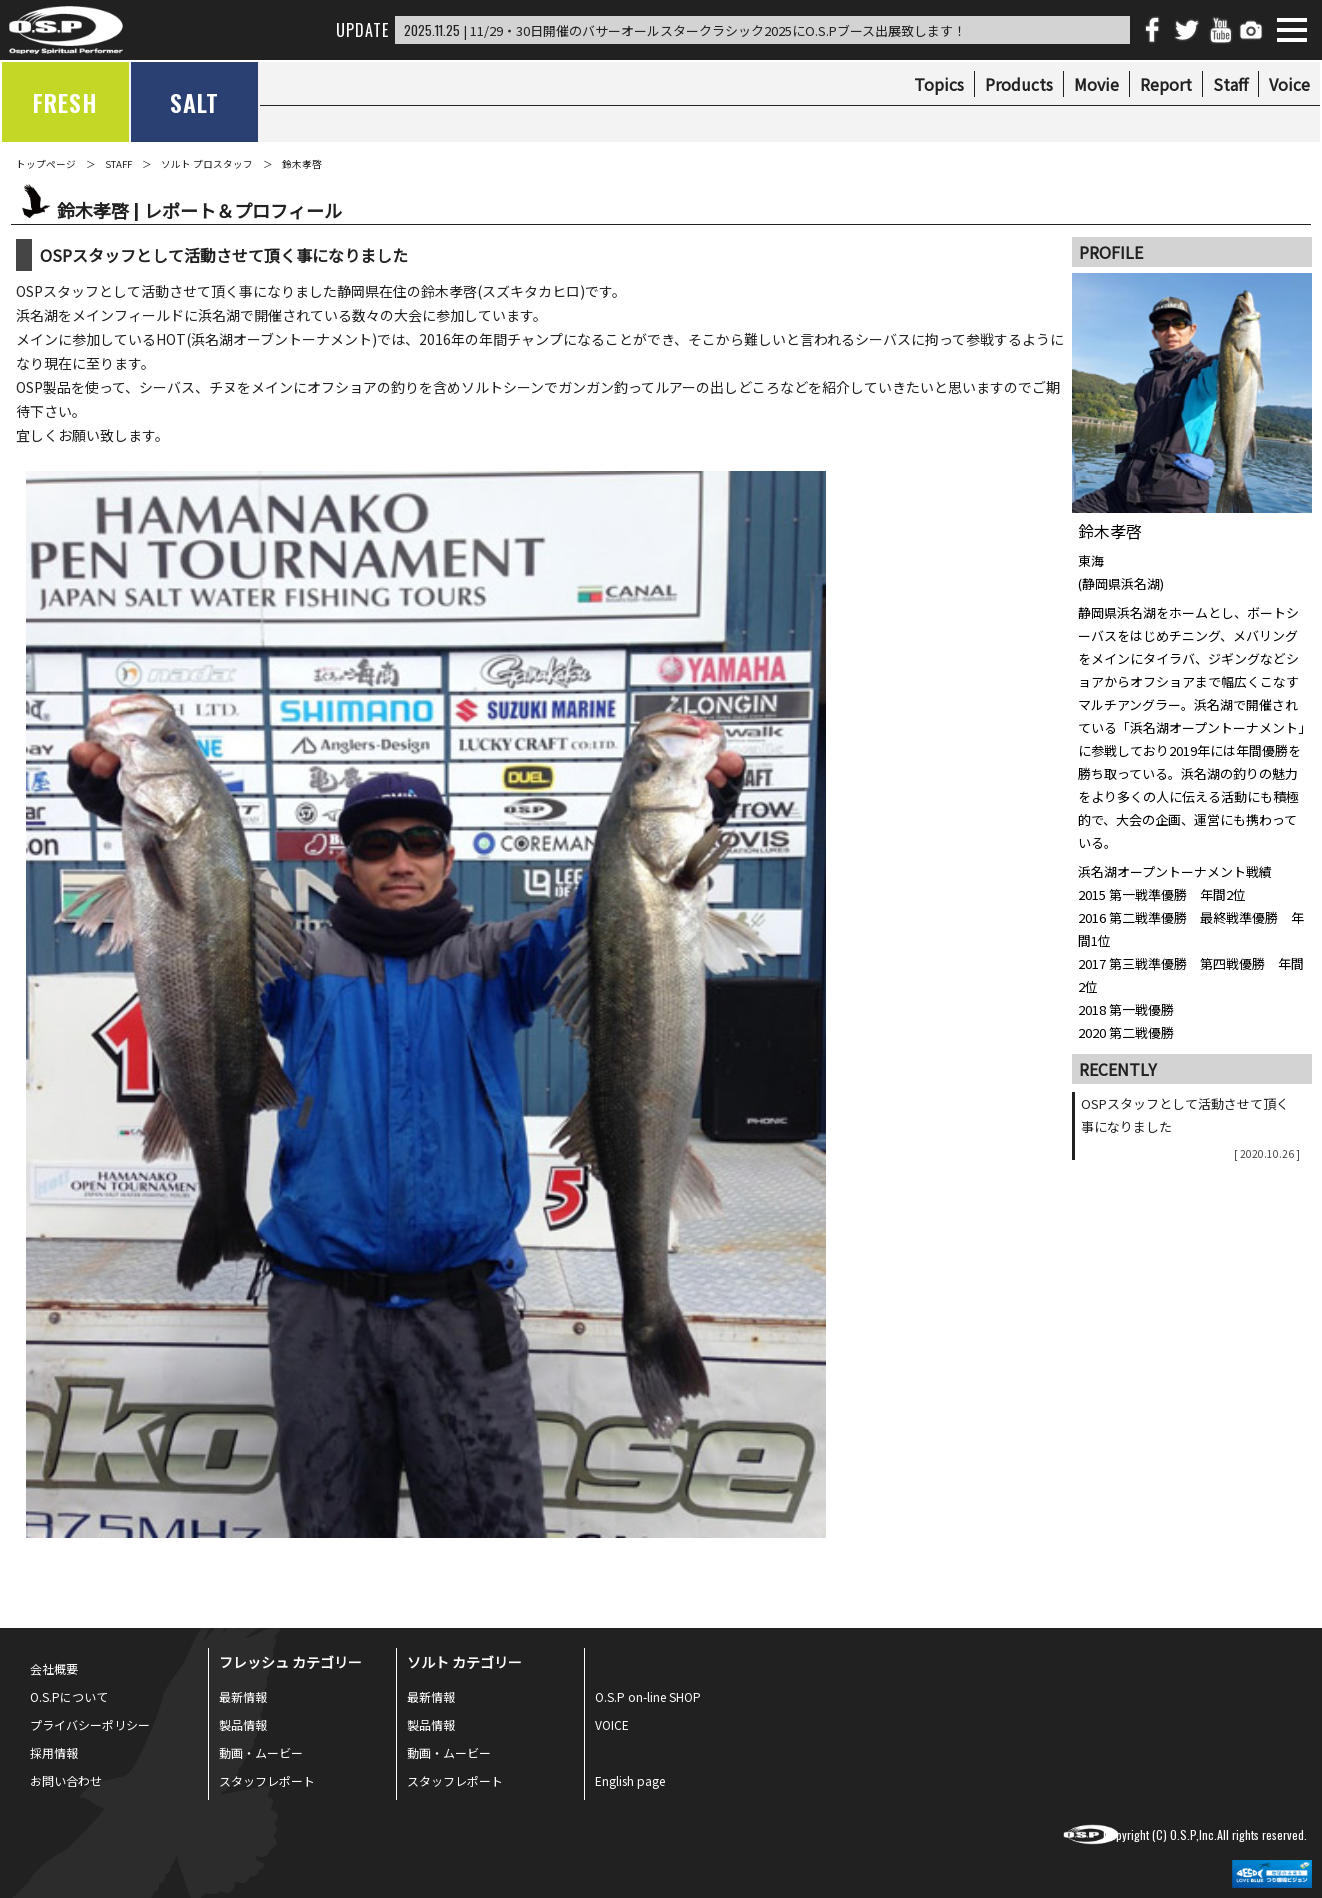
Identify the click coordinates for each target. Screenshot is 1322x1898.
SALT (194, 102)
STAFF (118, 164)
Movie (1096, 84)
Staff (1230, 84)
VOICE (612, 1724)
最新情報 (243, 1696)
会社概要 (54, 1668)
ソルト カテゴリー (464, 1662)
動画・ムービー (261, 1752)
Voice (1289, 84)
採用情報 (54, 1752)
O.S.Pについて (69, 1696)
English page (630, 1780)
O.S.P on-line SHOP (648, 1696)
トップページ (46, 164)
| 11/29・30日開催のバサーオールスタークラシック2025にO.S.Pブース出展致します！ (685, 30)
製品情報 (243, 1724)
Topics (939, 84)
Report (1166, 84)
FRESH (65, 102)
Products (1019, 84)
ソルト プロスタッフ (207, 164)
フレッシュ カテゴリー (290, 1662)
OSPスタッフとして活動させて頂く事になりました (1190, 1127)
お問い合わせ (66, 1780)
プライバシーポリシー (90, 1724)
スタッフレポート (267, 1780)
